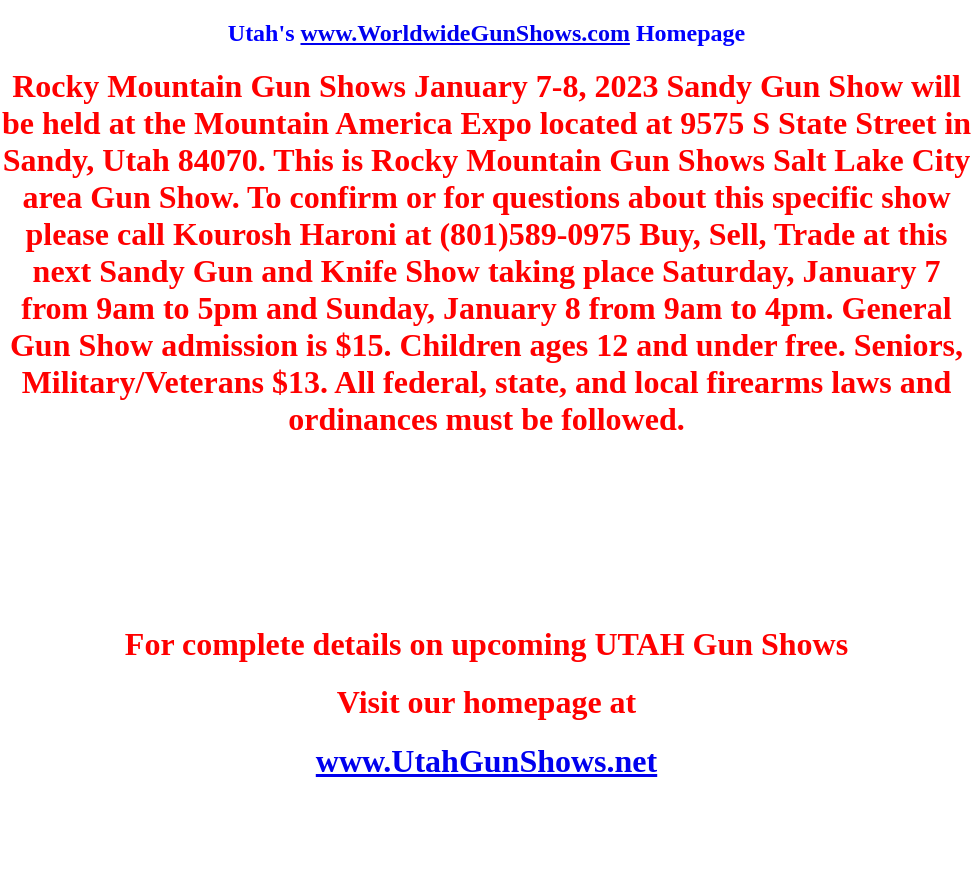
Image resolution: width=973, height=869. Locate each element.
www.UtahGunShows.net (486, 761)
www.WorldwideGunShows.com (464, 33)
